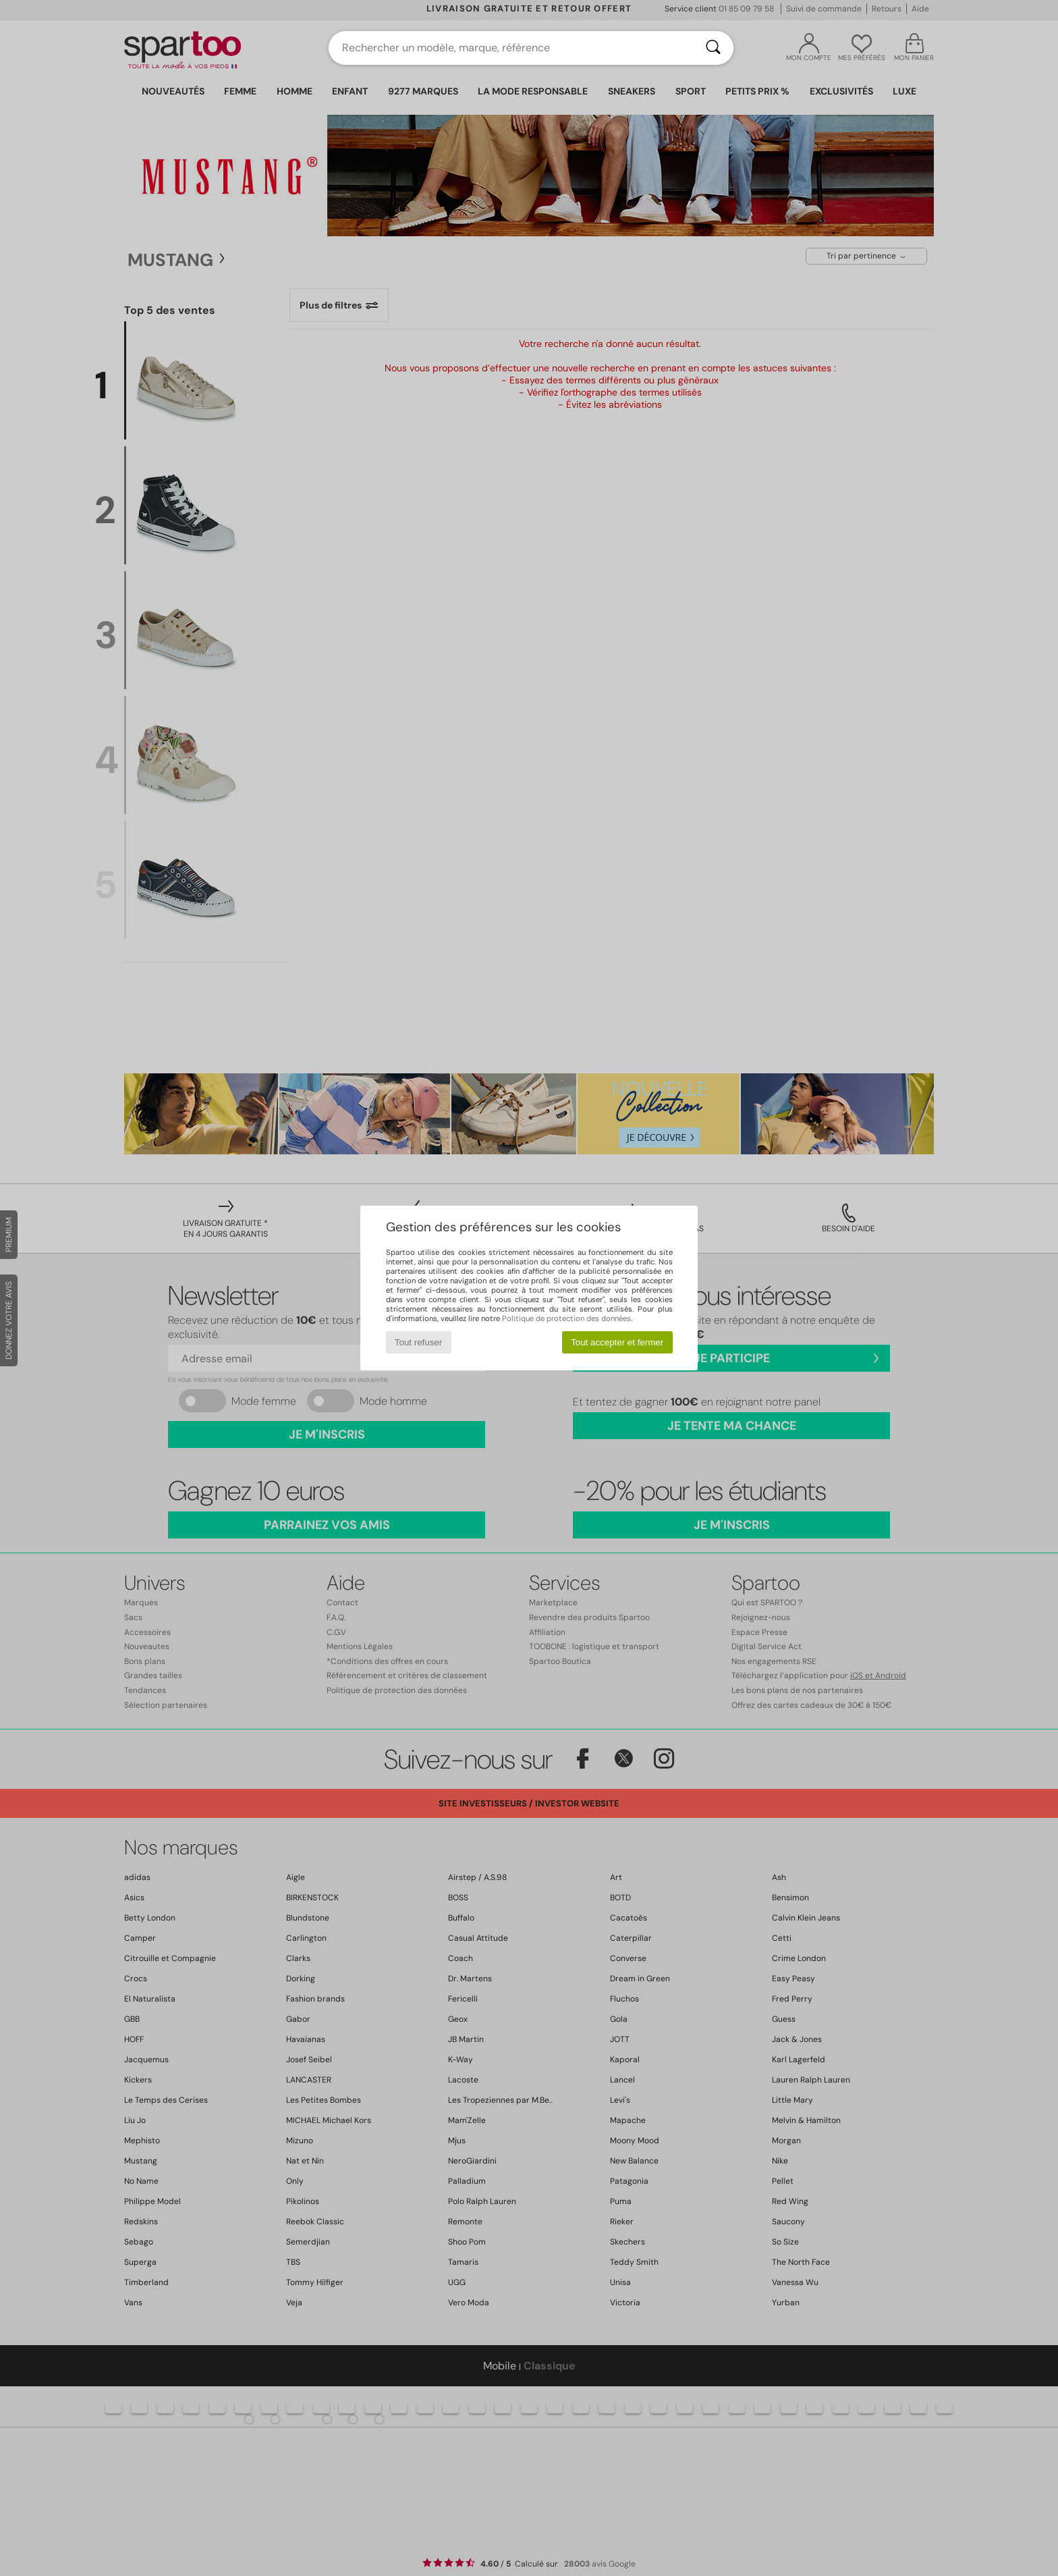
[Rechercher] (713, 48)
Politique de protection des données (566, 1318)
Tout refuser (418, 1342)
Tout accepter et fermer (617, 1342)
